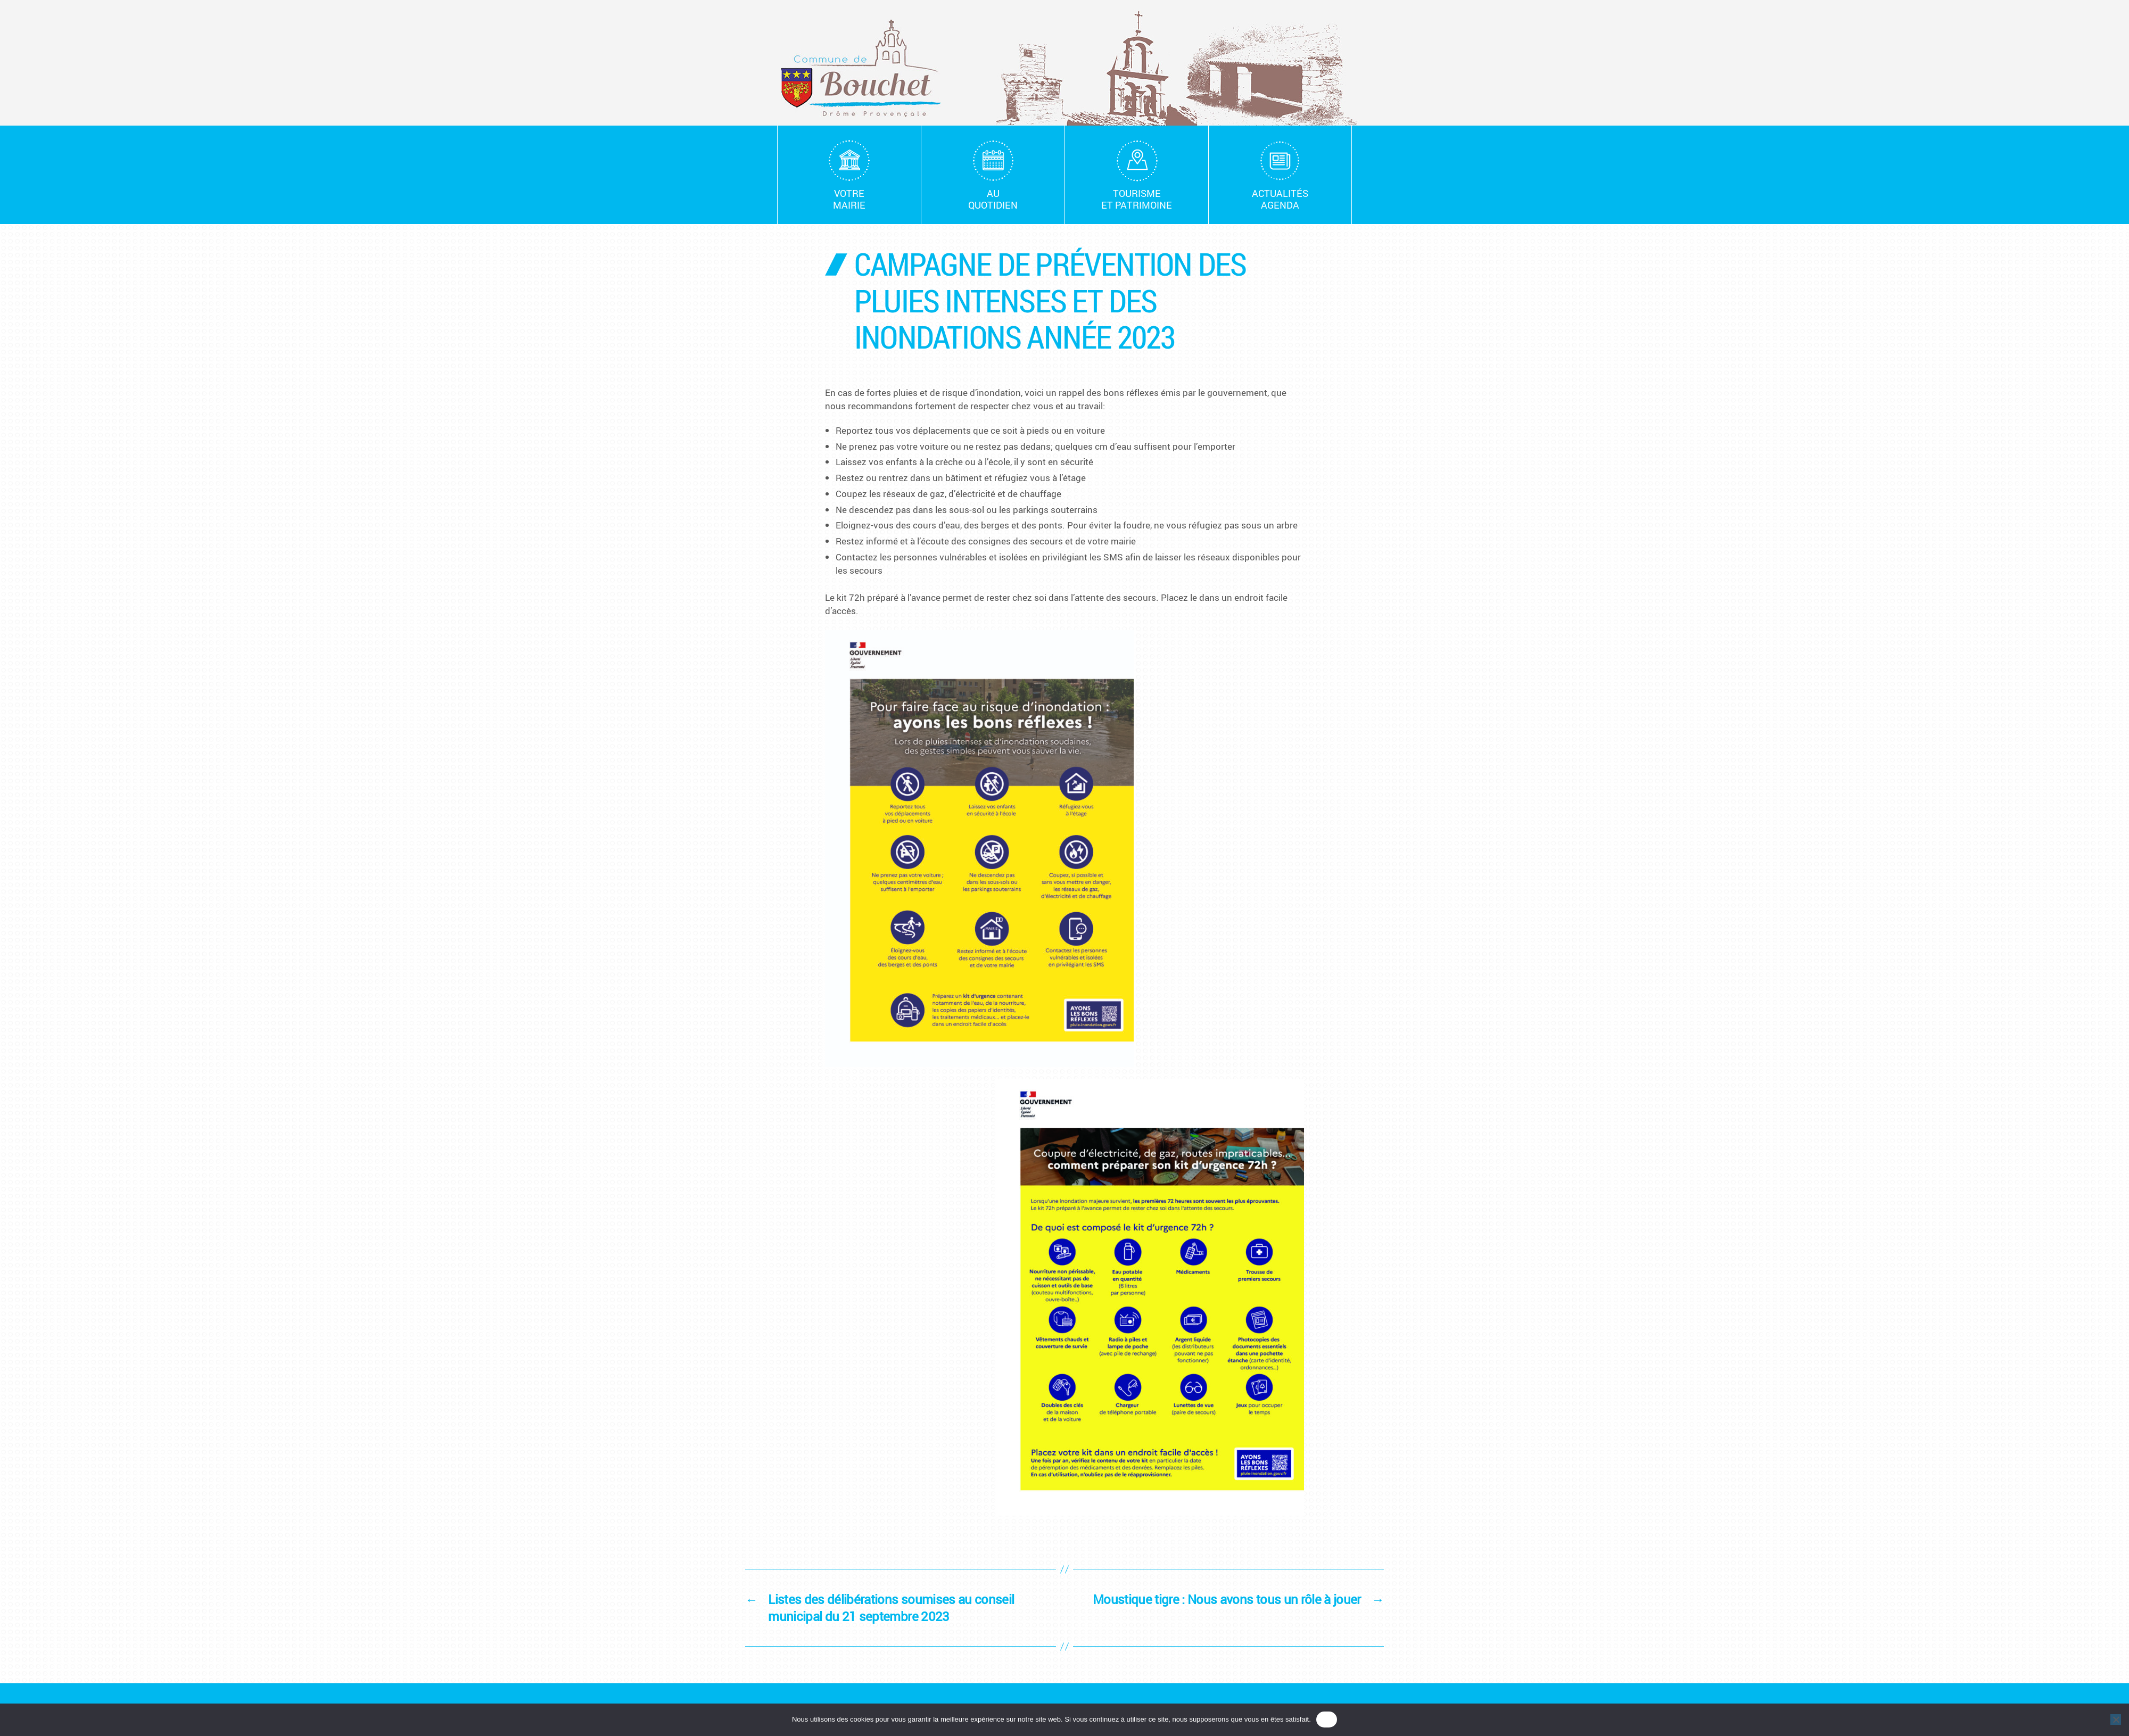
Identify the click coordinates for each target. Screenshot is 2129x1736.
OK (1327, 1719)
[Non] (2115, 1719)
